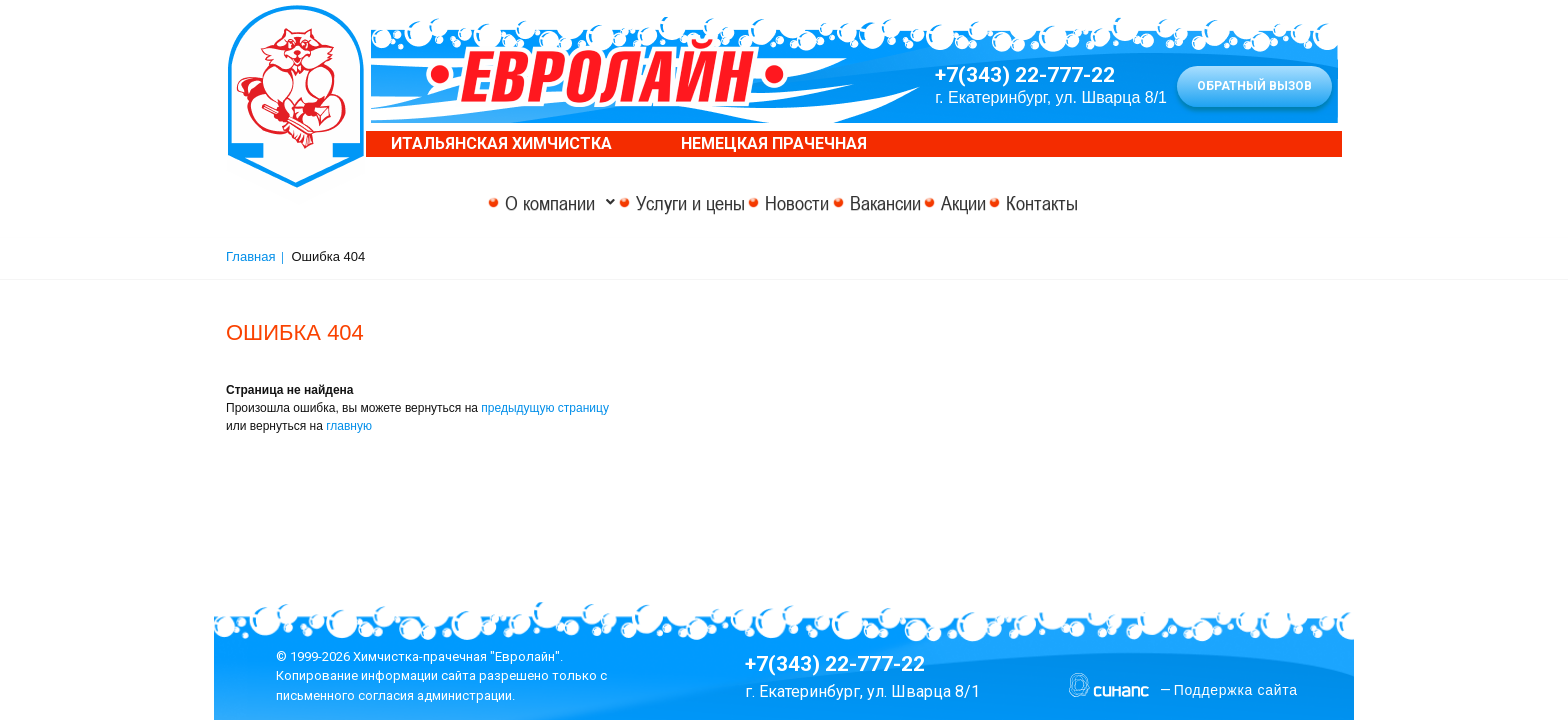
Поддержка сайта (1236, 690)
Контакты (1108, 202)
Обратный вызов (1254, 86)
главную (349, 426)
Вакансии (885, 202)
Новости (765, 202)
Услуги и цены (625, 202)
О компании (453, 202)
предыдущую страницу (545, 408)
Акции (996, 202)
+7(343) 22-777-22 (1025, 75)
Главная (250, 256)
